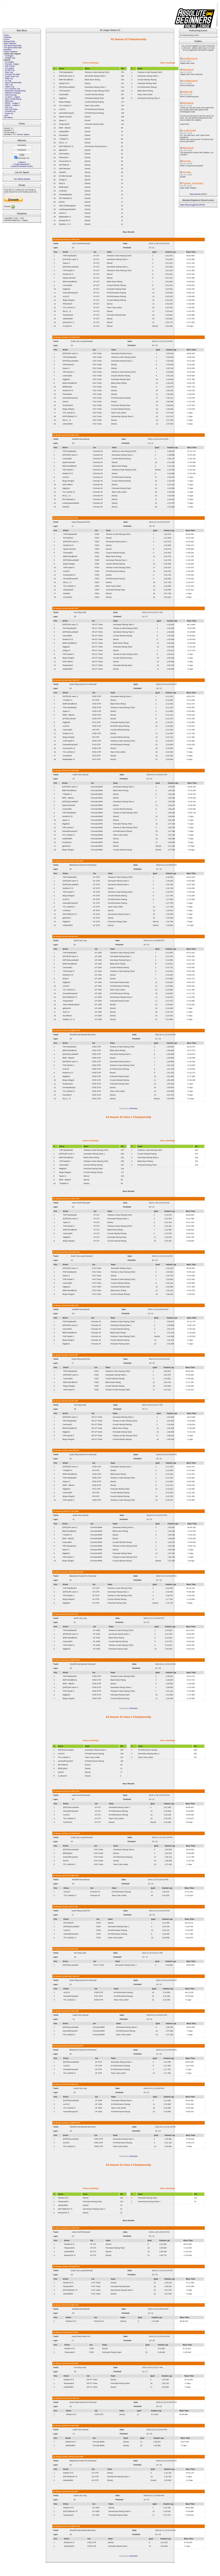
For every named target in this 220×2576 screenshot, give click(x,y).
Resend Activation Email (22, 166)
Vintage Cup (10, 58)
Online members (11, 52)
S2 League (9, 62)
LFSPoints (133, 1108)
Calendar (8, 37)
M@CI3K (187, 92)
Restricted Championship (15, 91)
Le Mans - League (12, 97)
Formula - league (12, 64)
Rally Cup (9, 78)
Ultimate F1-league (13, 93)
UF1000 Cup (10, 111)
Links (6, 115)
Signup (22, 162)
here (204, 50)
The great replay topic (13, 48)
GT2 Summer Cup (12, 89)
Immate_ (187, 161)
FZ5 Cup (8, 107)
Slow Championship (13, 83)
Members (8, 50)
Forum (6, 39)
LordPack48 (189, 130)
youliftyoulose (190, 58)
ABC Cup (9, 85)
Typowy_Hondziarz (192, 183)
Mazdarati (187, 69)
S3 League (9, 68)
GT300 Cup (10, 70)
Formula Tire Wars (12, 74)
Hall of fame (10, 66)
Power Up (9, 113)
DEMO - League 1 (12, 103)
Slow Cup (9, 72)
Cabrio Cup (9, 87)
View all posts (195, 194)
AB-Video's (8, 118)
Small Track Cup (12, 76)
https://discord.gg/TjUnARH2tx (192, 205)
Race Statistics (10, 43)
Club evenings (11, 95)
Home (6, 35)
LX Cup (8, 80)
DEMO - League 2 (12, 105)
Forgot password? (21, 164)
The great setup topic (12, 45)
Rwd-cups (9, 101)
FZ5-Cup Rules (11, 109)
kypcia (26, 134)
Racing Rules (9, 41)
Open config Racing (13, 99)
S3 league (9, 56)
